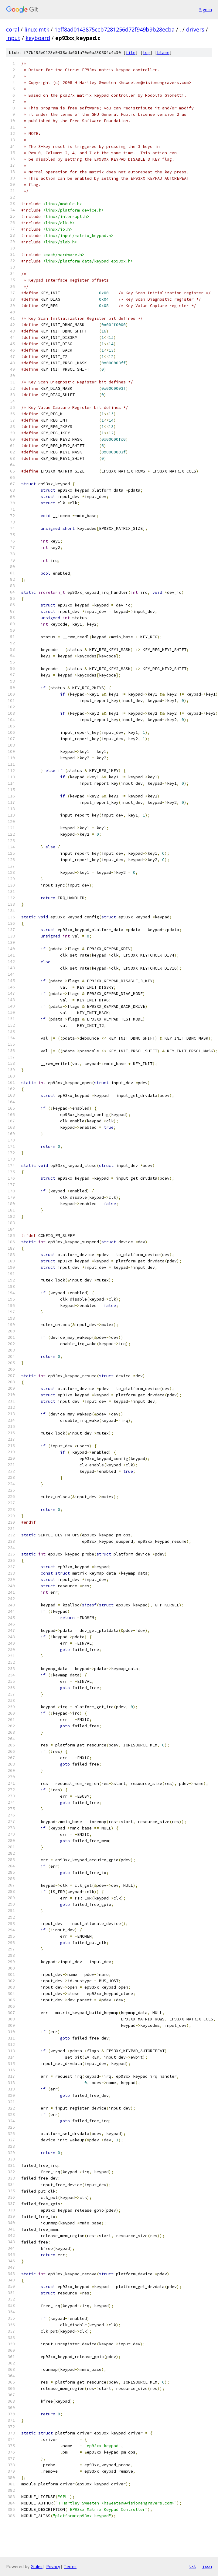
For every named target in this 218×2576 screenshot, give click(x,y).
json (207, 2566)
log (146, 52)
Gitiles (37, 2566)
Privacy (53, 2566)
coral (12, 29)
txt (192, 2566)
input (13, 38)
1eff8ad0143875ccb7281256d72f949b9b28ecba (114, 29)
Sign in (205, 9)
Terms (70, 2566)
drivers (195, 29)
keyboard (38, 38)
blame (163, 52)
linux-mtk (36, 29)
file (130, 52)
